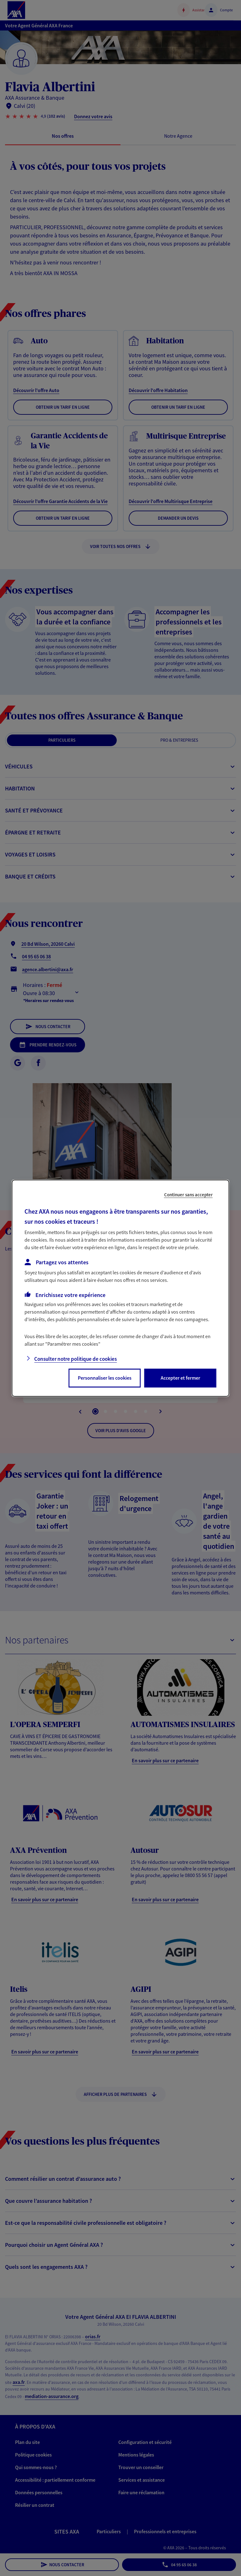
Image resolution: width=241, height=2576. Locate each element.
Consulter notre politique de (75, 1358)
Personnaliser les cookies (104, 1378)
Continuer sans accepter (188, 1194)
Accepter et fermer (180, 1378)
